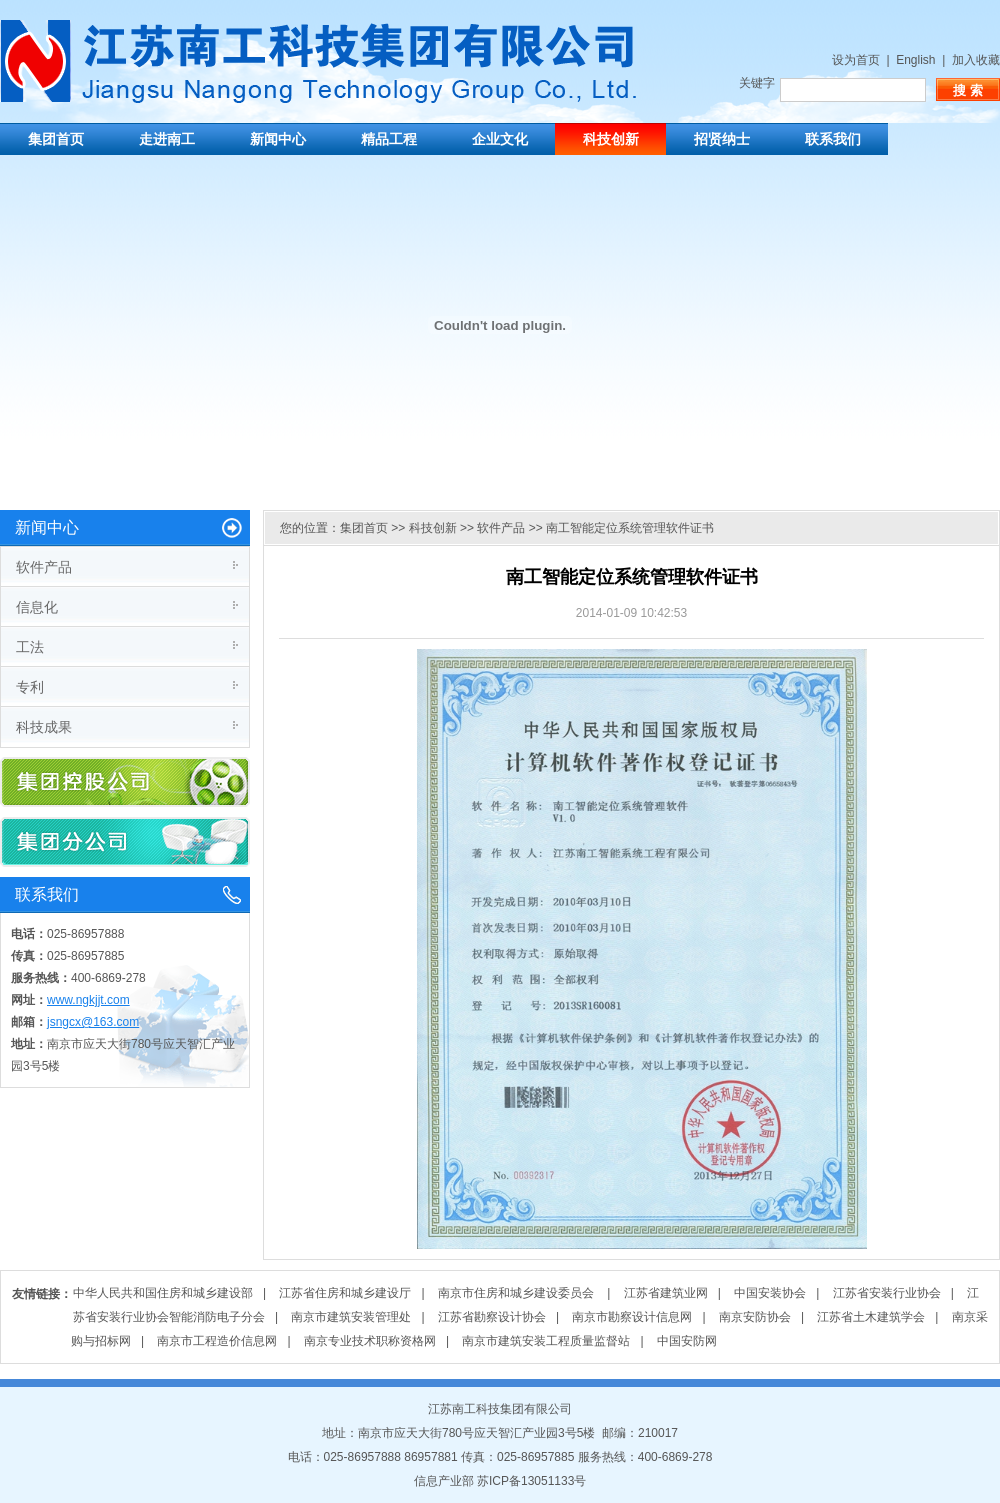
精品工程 (389, 139)
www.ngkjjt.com (88, 1000)
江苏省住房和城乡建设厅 (345, 1293)
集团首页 (56, 139)
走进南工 (167, 139)
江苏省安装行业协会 (887, 1293)
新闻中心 (278, 139)
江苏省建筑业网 (666, 1293)
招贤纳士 (722, 139)
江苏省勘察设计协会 (492, 1317)
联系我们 (833, 139)
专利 (30, 687)
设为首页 (856, 60)
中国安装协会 (770, 1293)
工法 (30, 647)
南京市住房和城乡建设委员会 (517, 1293)
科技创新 (611, 139)
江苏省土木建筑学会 (871, 1317)
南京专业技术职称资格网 (370, 1341)
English (915, 60)
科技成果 (44, 727)
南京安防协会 (755, 1317)
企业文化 (500, 139)
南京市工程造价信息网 (217, 1341)
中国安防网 (687, 1341)
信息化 (37, 607)
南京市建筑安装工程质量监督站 (546, 1341)
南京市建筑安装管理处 (351, 1317)
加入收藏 (976, 60)
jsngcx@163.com (93, 1022)
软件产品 (44, 567)
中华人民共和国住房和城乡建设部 (163, 1293)
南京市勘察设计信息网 (632, 1317)
